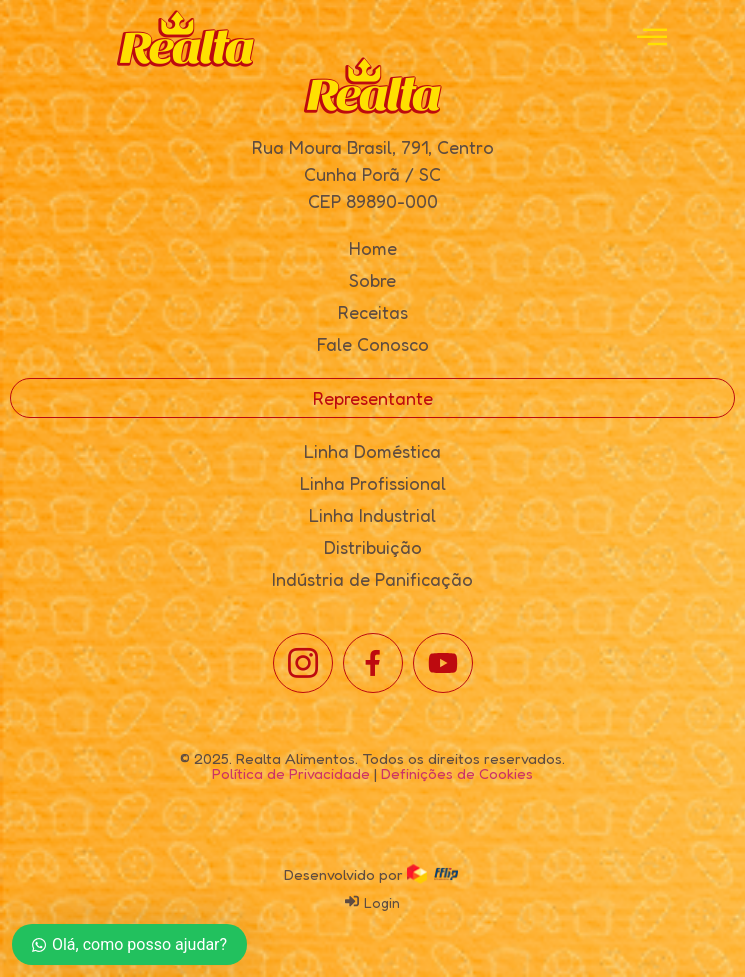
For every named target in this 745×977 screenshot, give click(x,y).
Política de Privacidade (291, 773)
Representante (373, 398)
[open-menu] (652, 38)
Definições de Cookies (457, 773)
